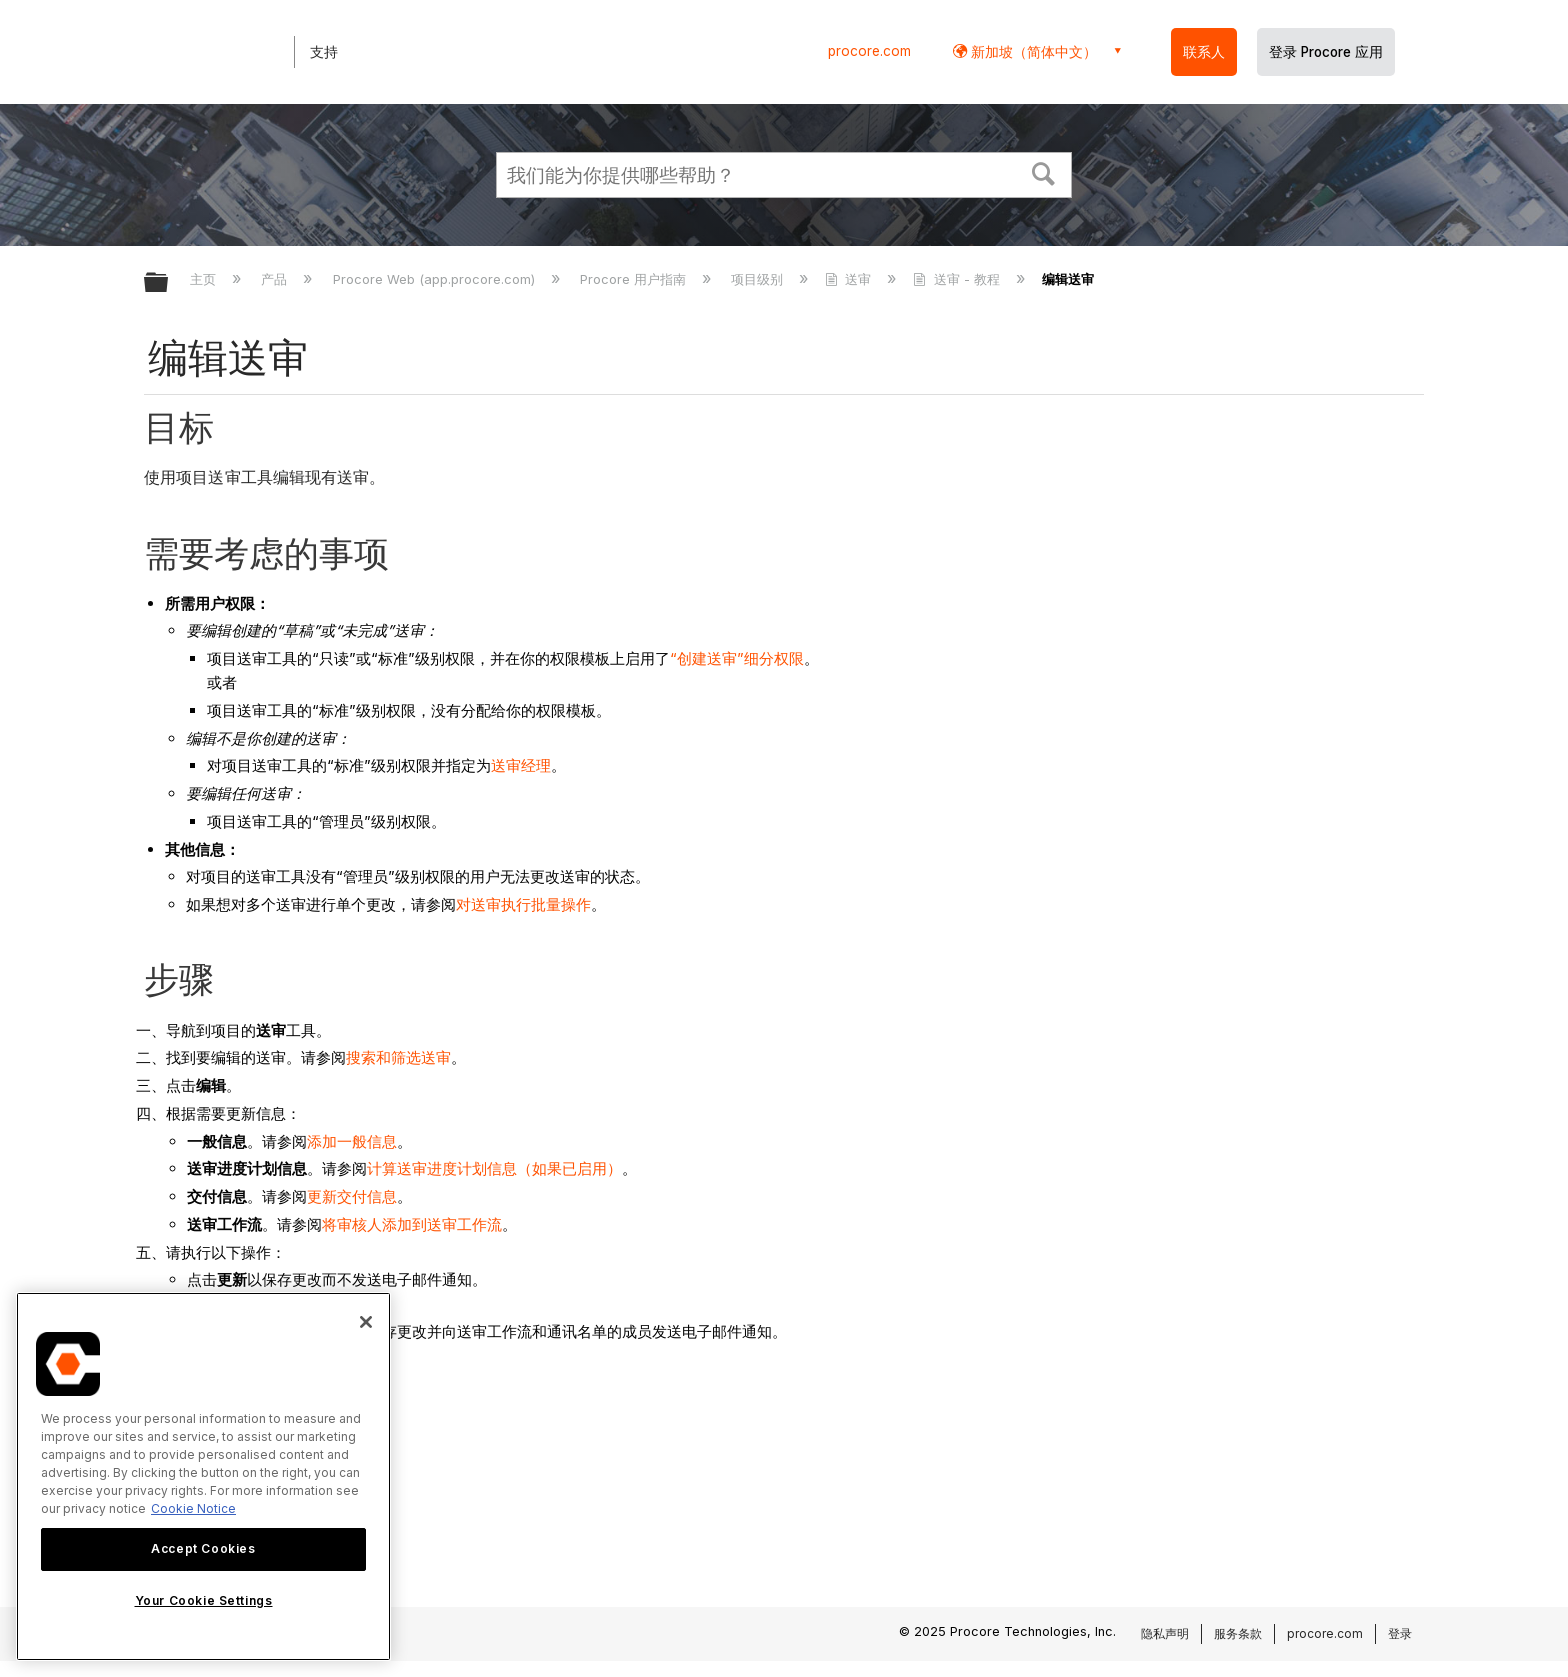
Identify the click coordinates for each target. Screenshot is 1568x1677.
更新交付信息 (352, 1196)
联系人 (1204, 52)
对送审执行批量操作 (523, 904)
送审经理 (521, 765)
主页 (205, 279)
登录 (1400, 1633)
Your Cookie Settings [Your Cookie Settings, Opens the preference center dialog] (204, 1600)
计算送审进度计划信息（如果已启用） (494, 1168)
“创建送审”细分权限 (737, 658)
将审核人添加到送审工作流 (412, 1224)
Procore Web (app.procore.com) (436, 279)
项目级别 (759, 279)
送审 (850, 279)
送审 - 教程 (958, 279)
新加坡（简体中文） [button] (1032, 51)
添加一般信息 (352, 1141)
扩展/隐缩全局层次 (169, 283)
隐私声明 (1165, 1633)
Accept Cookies (203, 1548)
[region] (203, 1476)
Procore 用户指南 (635, 279)
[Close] (366, 1322)
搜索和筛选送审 (398, 1057)
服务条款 (1238, 1633)
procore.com (869, 51)
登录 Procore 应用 (1326, 52)
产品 (276, 279)
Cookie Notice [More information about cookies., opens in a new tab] (193, 1508)
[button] (1044, 172)
